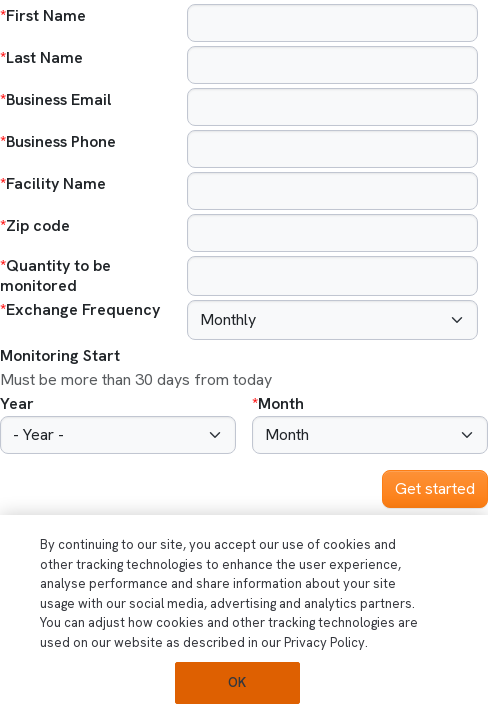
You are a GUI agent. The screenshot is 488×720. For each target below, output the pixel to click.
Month (281, 403)
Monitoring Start (60, 355)
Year (17, 403)
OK (237, 682)
